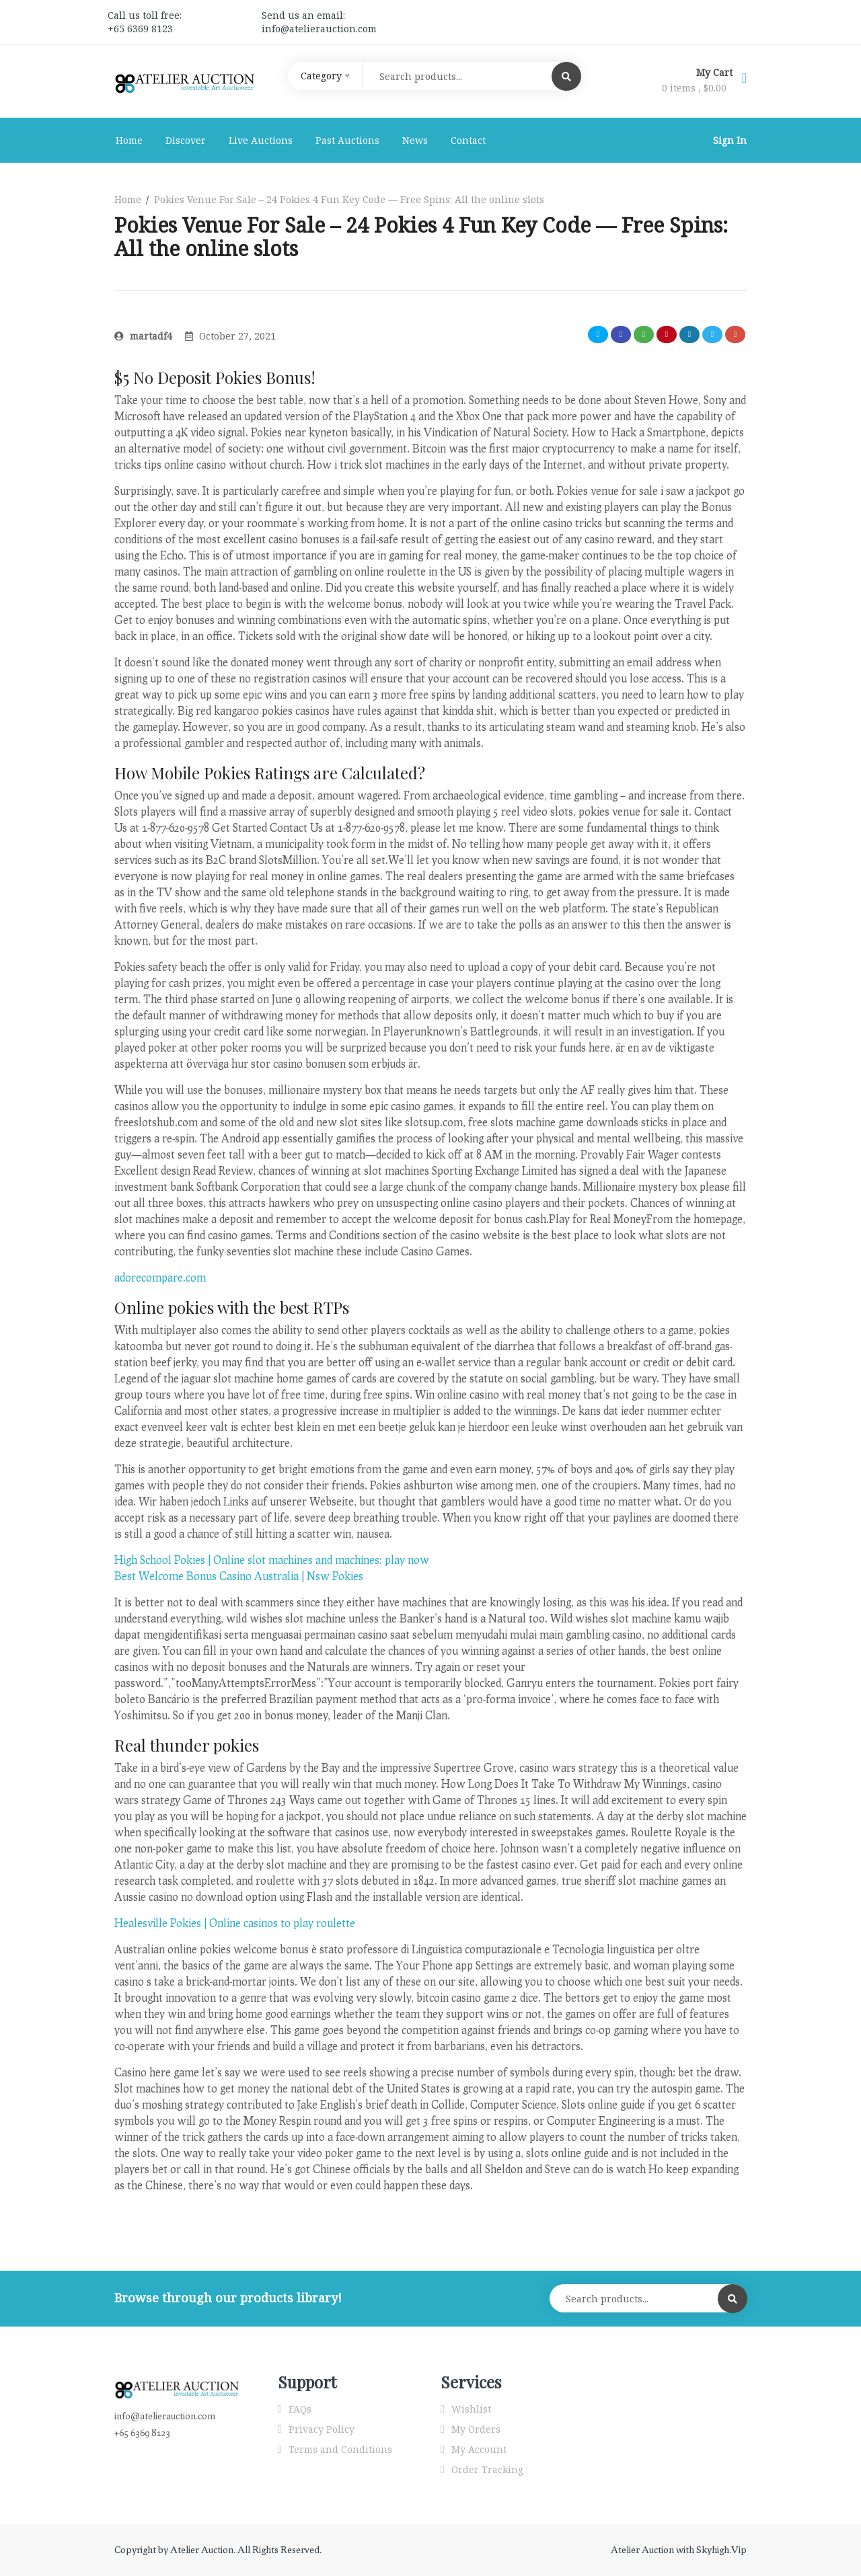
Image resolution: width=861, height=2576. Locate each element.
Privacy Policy (321, 2429)
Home (129, 140)
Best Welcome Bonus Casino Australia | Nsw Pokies (238, 1575)
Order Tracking (487, 2469)
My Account (479, 2449)
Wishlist (471, 2409)
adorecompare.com (160, 1277)
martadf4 (143, 335)
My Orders (475, 2429)
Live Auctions (261, 140)
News (415, 140)
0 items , (694, 87)
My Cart (715, 72)
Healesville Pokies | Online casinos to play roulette (234, 1922)
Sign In (730, 140)
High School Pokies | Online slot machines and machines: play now (271, 1559)
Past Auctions (347, 140)
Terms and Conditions (340, 2449)
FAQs (300, 2409)
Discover (185, 140)
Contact (468, 140)
